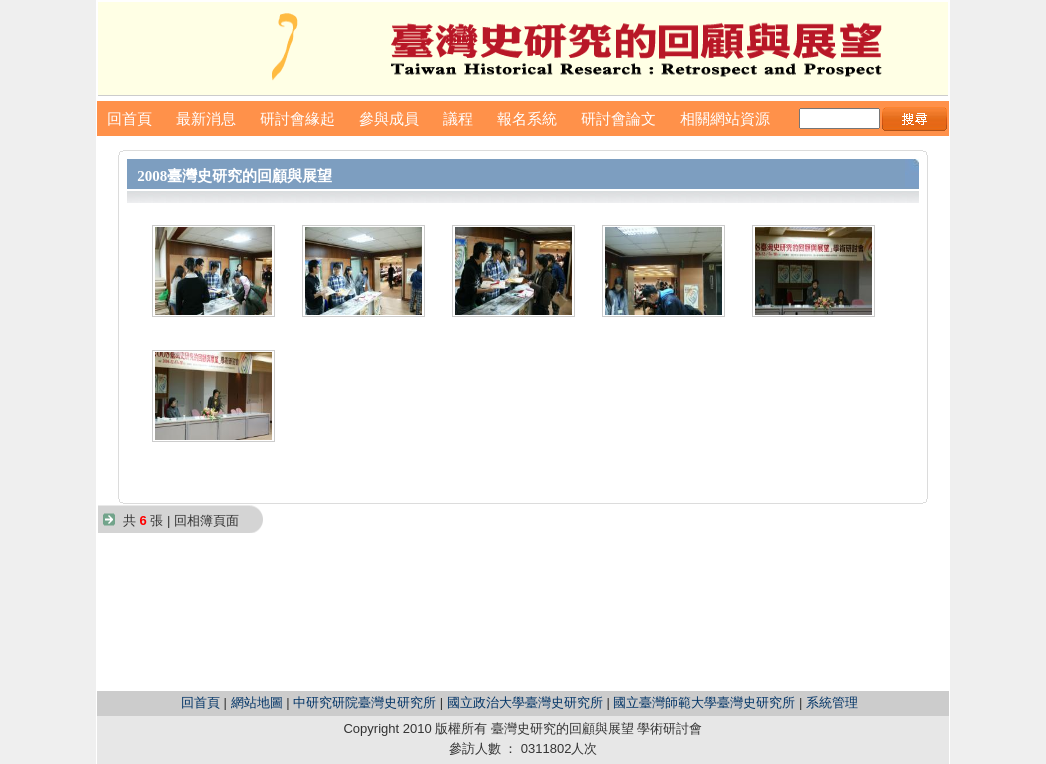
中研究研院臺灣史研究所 (364, 702)
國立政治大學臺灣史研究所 (525, 702)
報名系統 (527, 119)
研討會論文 (618, 119)
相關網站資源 (725, 119)
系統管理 (832, 702)
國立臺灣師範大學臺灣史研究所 (704, 702)
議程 (458, 119)
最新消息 (206, 119)
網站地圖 (257, 702)
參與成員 (389, 119)
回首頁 (129, 119)
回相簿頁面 (206, 520)
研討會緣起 (297, 119)
